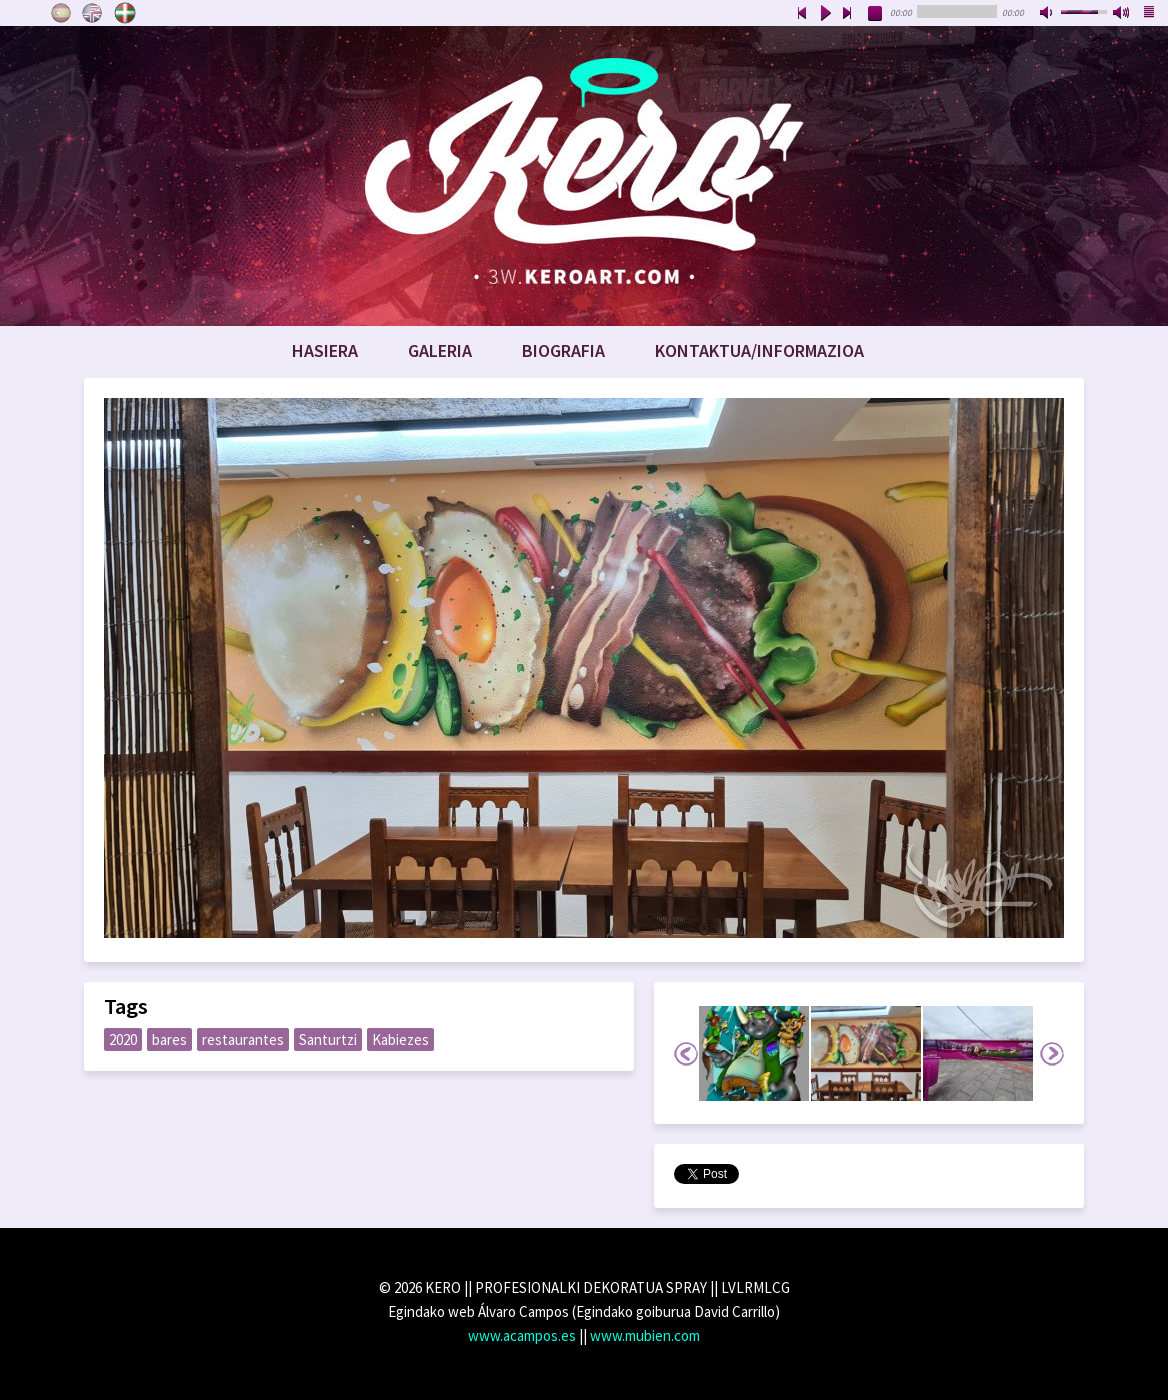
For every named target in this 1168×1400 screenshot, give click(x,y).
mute (1048, 14)
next (848, 14)
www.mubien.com (645, 1335)
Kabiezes (400, 1039)
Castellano (61, 13)
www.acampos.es (522, 1335)
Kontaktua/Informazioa (759, 350)
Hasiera (325, 350)
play (825, 14)
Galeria (440, 350)
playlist (1150, 14)
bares (169, 1039)
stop (876, 14)
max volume (1122, 14)
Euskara (125, 13)
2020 (123, 1039)
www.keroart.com (584, 176)
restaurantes (243, 1039)
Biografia (563, 350)
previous (802, 14)
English (93, 13)
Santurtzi (328, 1039)
